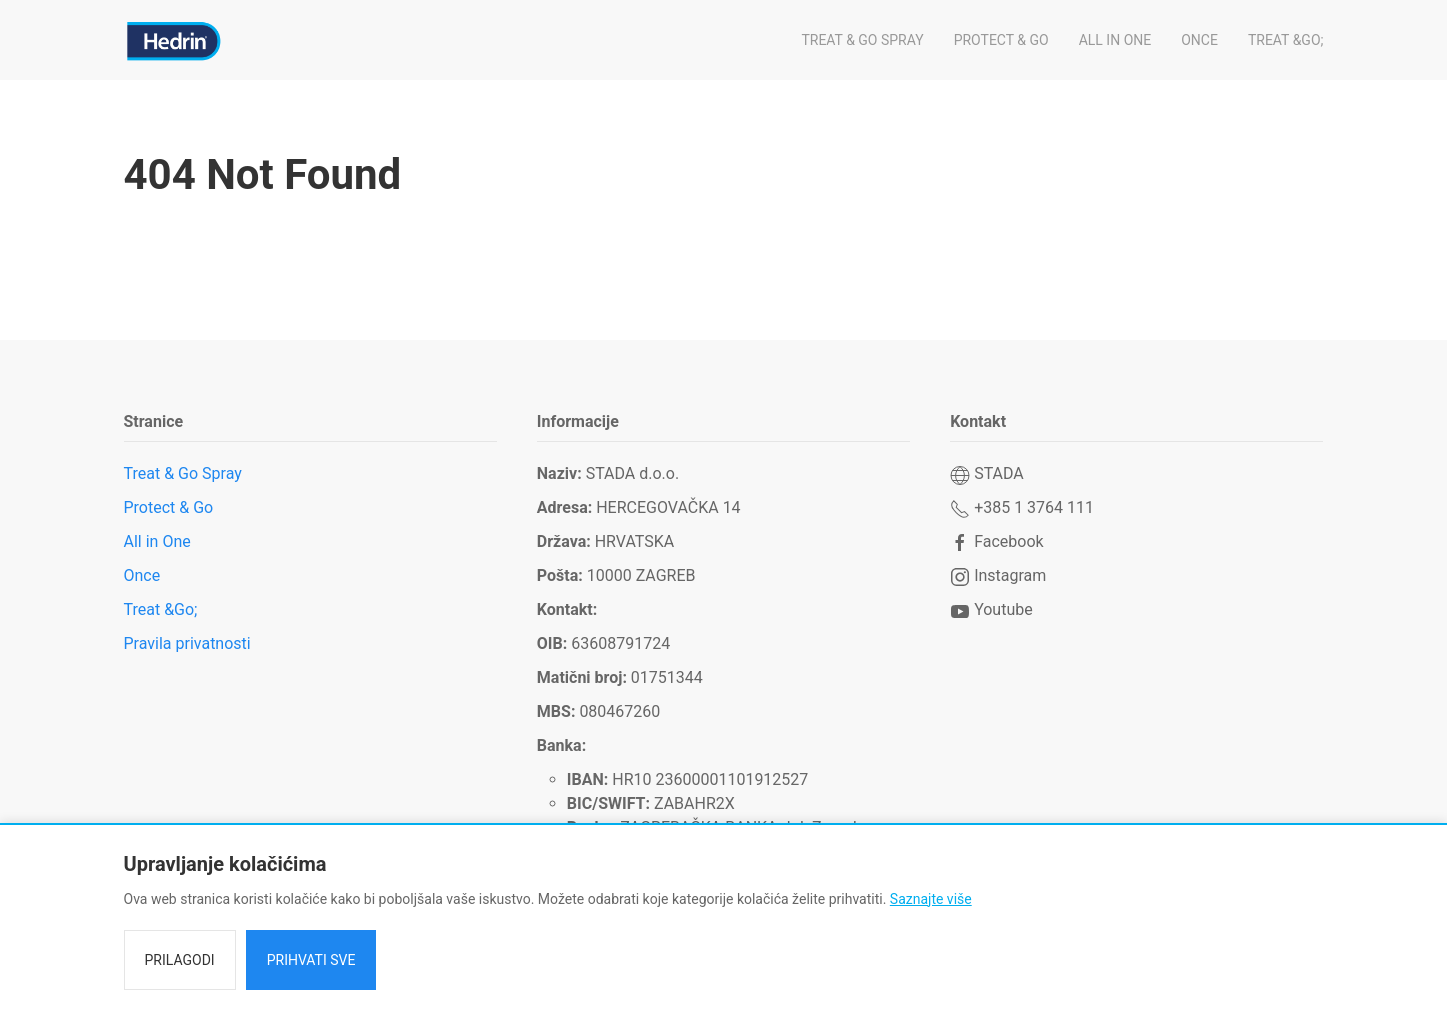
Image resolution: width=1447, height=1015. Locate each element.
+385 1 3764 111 (1022, 507)
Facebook (996, 541)
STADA (987, 473)
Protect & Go (1001, 40)
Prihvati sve (311, 960)
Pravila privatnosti (187, 643)
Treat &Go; (1286, 40)
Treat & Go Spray (862, 40)
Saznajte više (931, 899)
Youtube (991, 609)
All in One (1115, 40)
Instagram (998, 575)
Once (1199, 40)
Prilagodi (180, 960)
